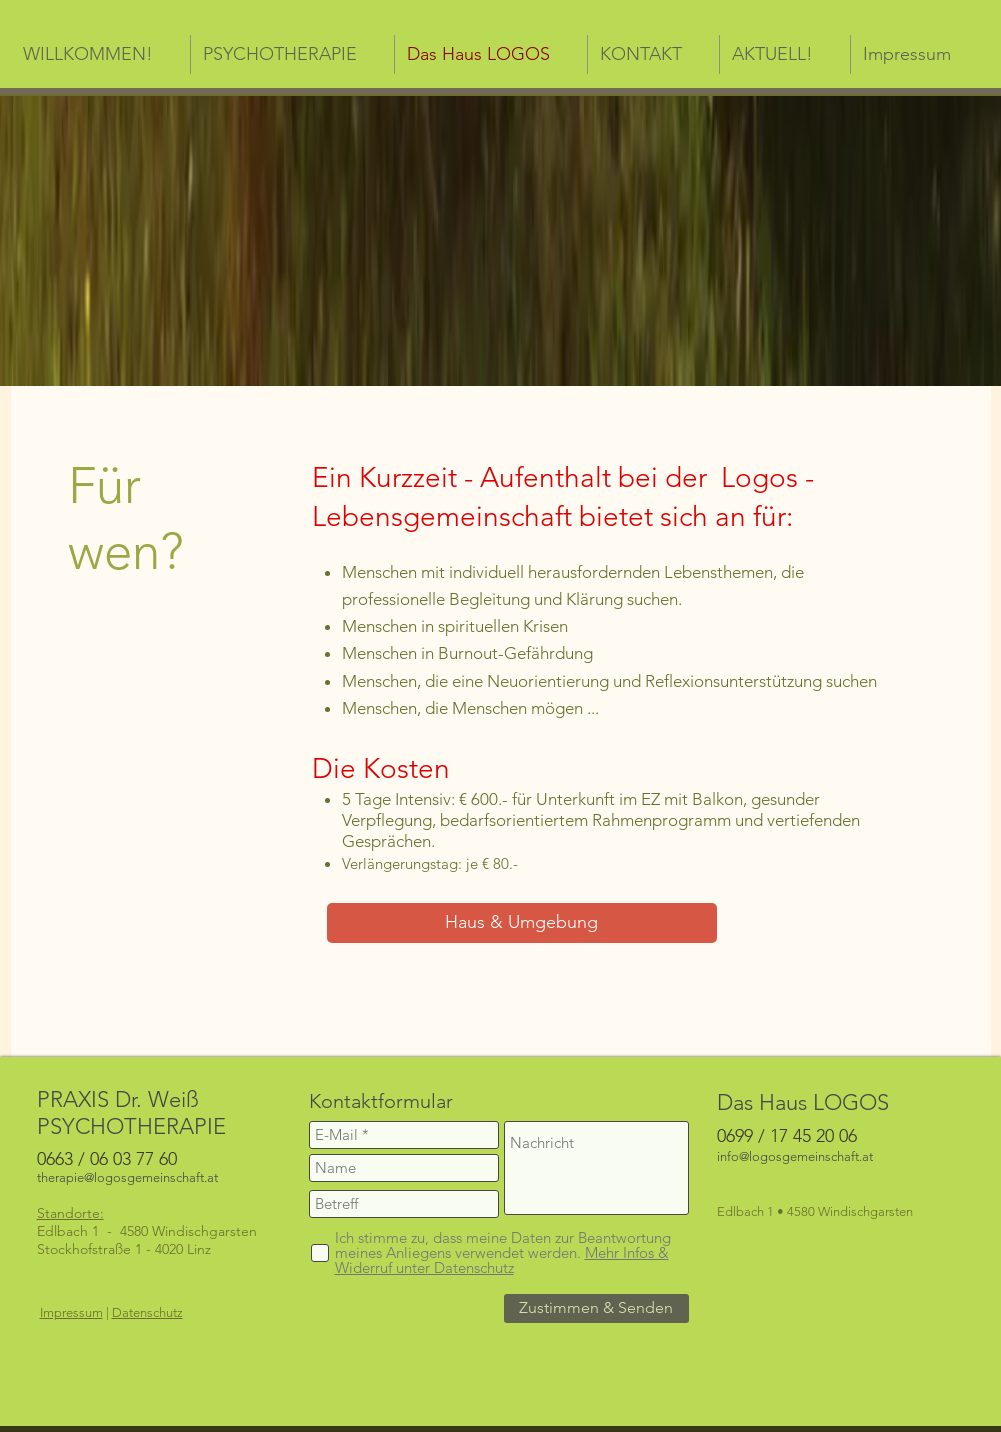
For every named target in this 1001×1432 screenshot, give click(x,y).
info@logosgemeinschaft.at (795, 1156)
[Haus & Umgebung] (522, 923)
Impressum (71, 1312)
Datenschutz (147, 1312)
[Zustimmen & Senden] (596, 1308)
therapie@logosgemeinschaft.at (127, 1177)
